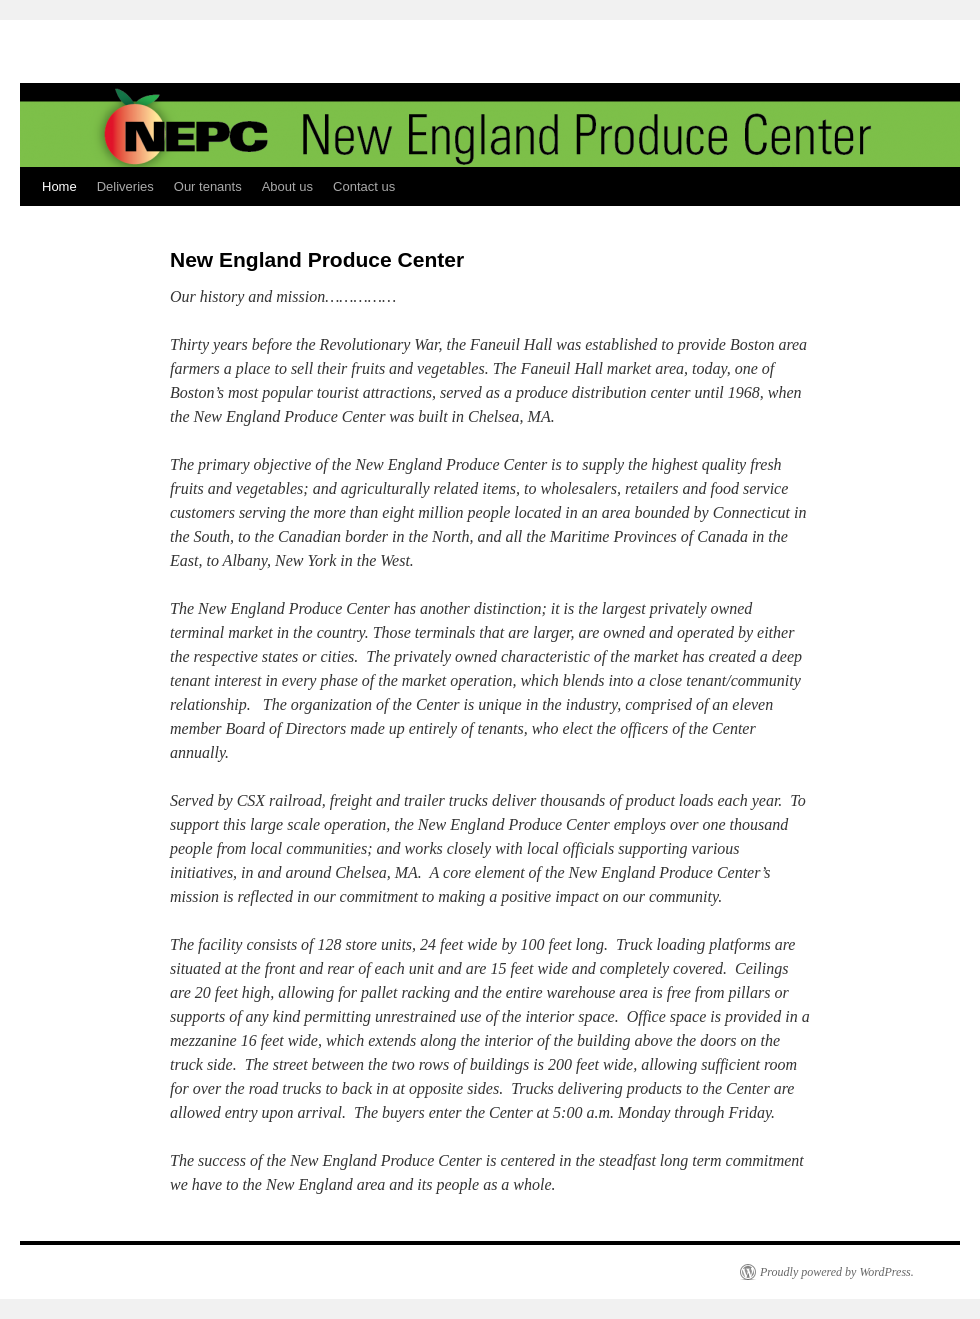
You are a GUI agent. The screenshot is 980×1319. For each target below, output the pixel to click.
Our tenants (208, 186)
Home (59, 186)
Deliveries (125, 186)
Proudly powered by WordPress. (837, 1272)
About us (287, 186)
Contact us (364, 186)
